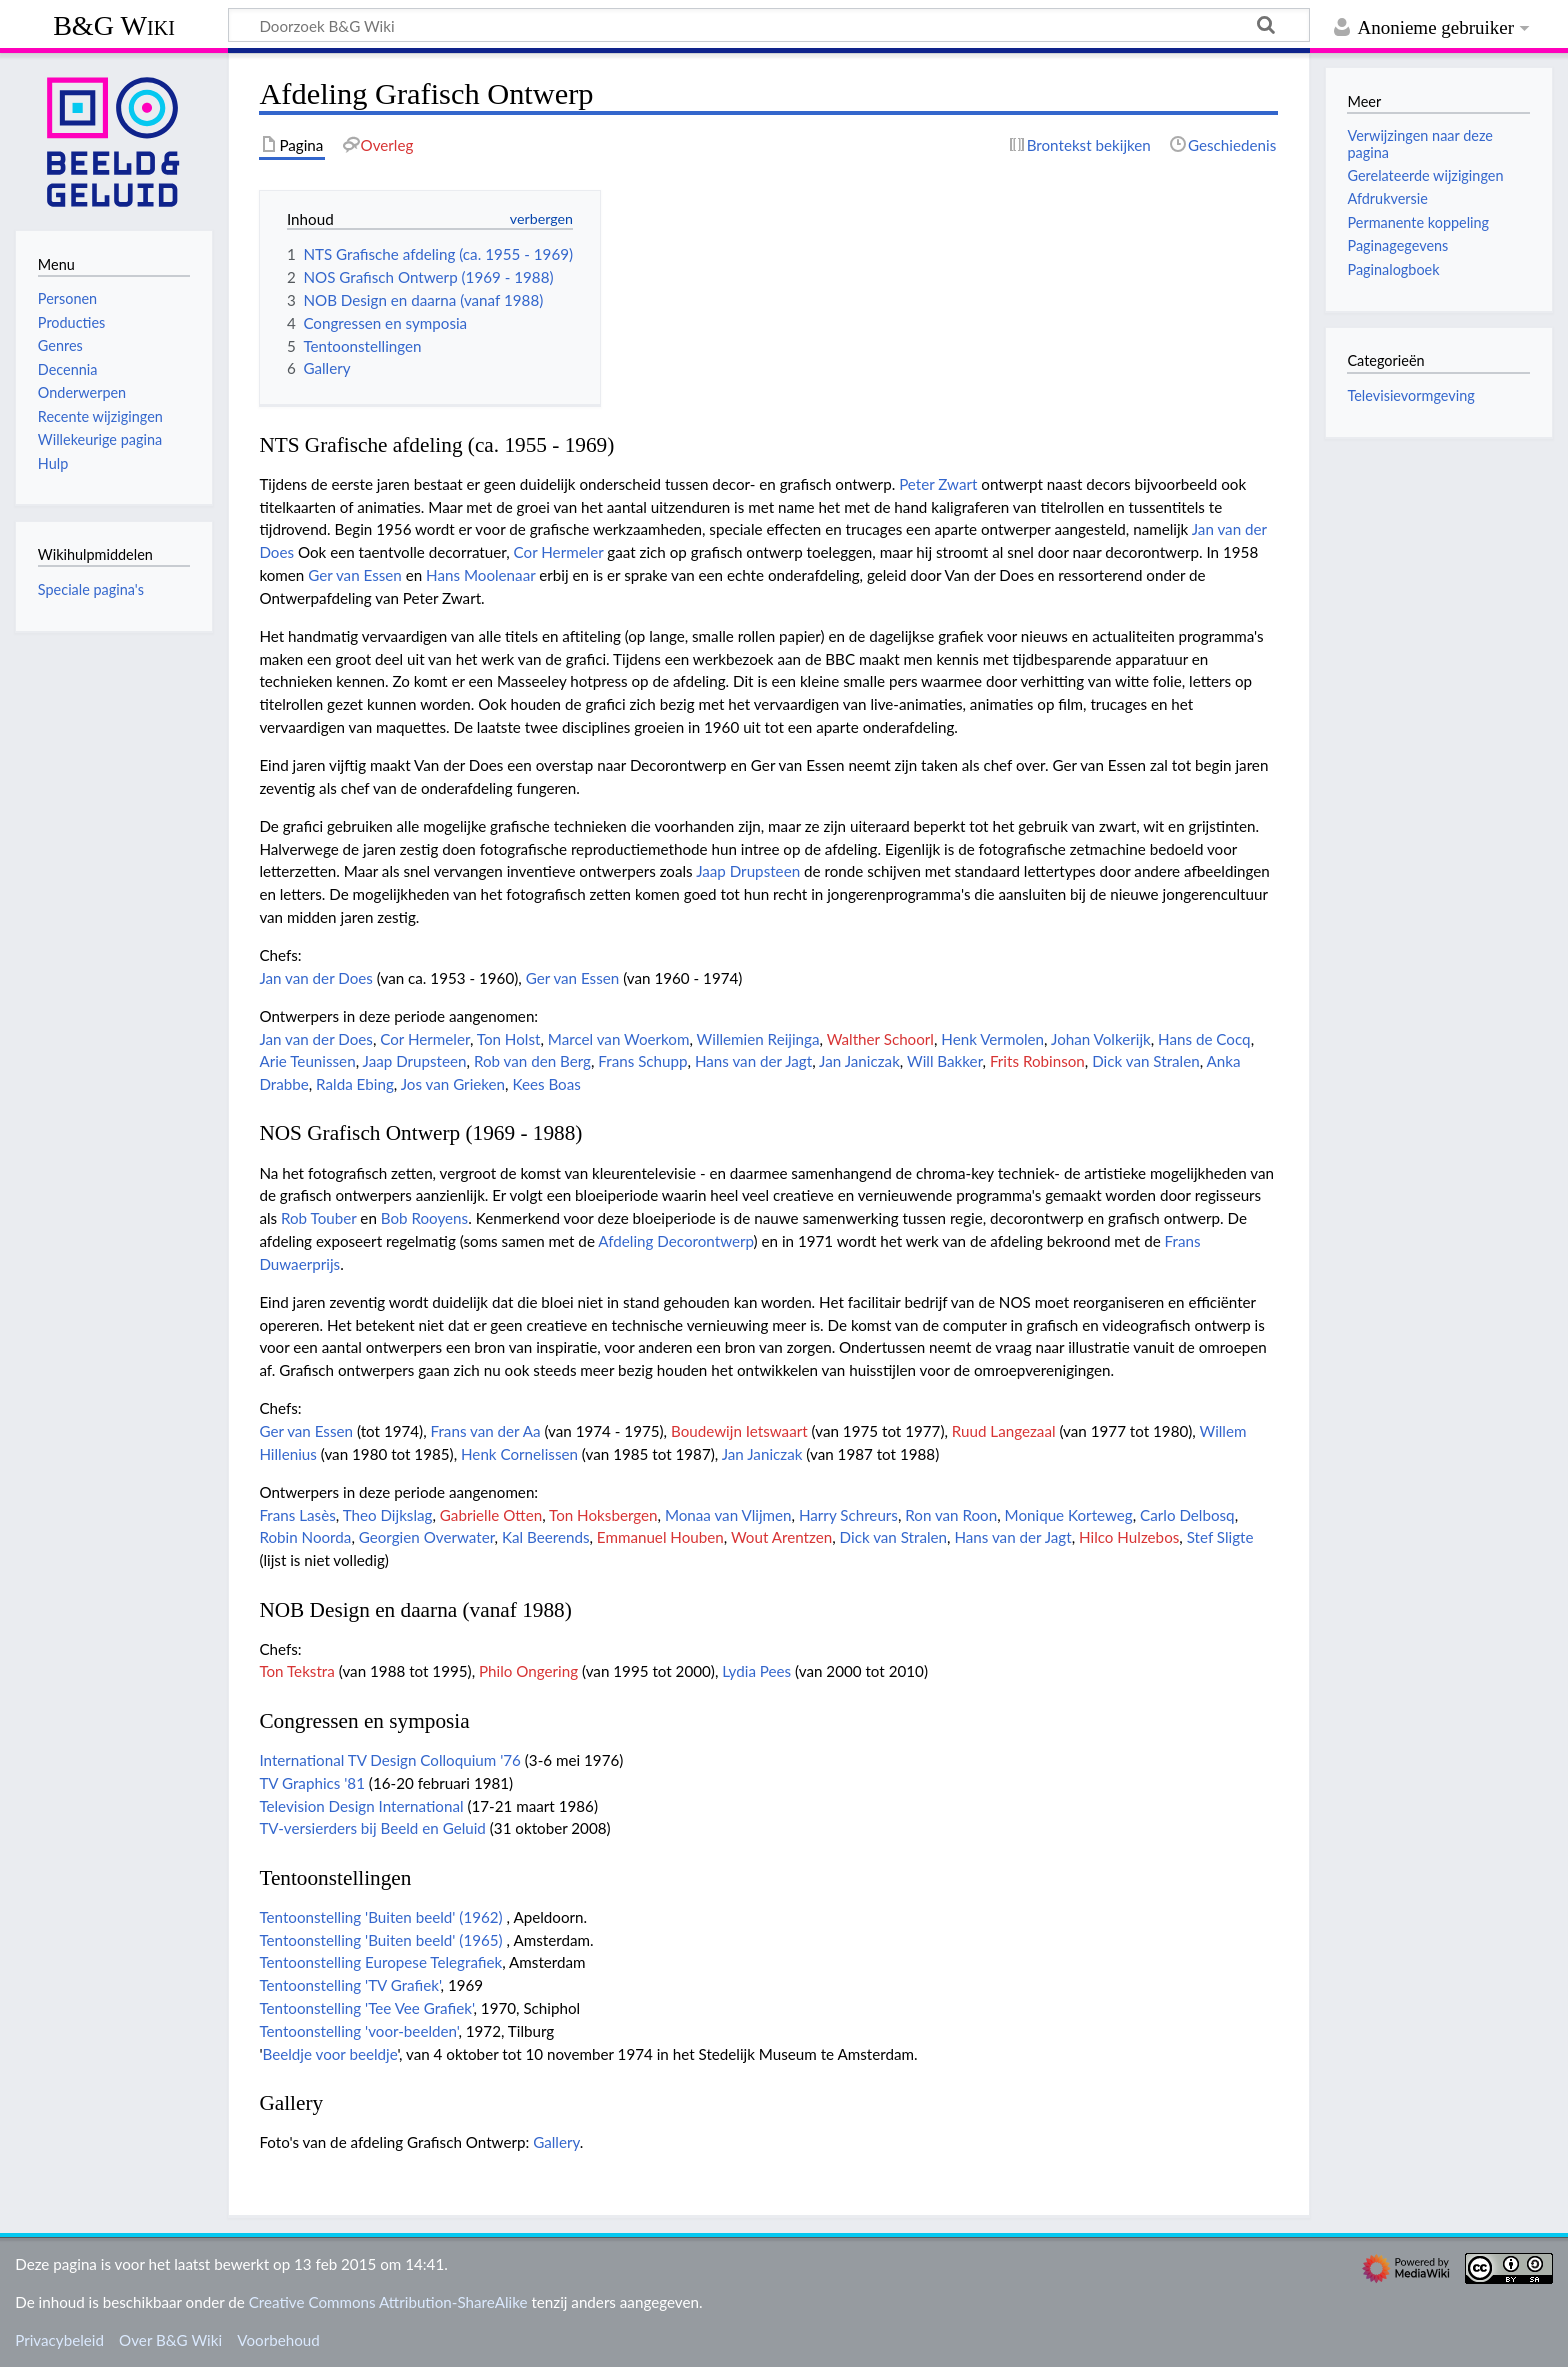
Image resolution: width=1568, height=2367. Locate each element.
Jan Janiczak (859, 1061)
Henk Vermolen (992, 1039)
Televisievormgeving (1410, 395)
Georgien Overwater (427, 1537)
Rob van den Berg (532, 1061)
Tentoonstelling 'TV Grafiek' (349, 1985)
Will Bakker (945, 1061)
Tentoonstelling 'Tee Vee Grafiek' (366, 2008)
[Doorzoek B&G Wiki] (769, 25)
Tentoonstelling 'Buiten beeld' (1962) (380, 1917)
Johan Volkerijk (1101, 1039)
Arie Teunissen (307, 1061)
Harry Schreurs (848, 1515)
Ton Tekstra (296, 1671)
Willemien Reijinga (758, 1039)
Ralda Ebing (355, 1084)
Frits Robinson (1037, 1061)
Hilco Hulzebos (1129, 1537)
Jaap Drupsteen (748, 871)
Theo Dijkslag (388, 1515)
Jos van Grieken (453, 1084)
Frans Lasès (297, 1515)
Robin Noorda (305, 1537)
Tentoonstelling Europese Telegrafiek (380, 1962)
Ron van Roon (951, 1515)
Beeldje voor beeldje (329, 2054)
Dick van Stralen (1146, 1061)
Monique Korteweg (1069, 1515)
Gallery (556, 2142)
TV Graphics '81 (312, 1783)
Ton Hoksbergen (603, 1515)
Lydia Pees (756, 1671)
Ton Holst (509, 1039)
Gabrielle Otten (491, 1515)
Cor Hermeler (559, 552)
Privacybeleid (59, 2340)
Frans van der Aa (486, 1431)
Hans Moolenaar (480, 575)
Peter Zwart (938, 484)
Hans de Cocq (1204, 1039)
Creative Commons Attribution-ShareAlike (388, 2302)
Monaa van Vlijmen (728, 1515)
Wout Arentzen (781, 1537)
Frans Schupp (642, 1061)
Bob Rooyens (424, 1218)
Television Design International (361, 1806)
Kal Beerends (546, 1537)
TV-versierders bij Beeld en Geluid (372, 1828)
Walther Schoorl (880, 1039)
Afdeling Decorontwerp (675, 1241)
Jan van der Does (316, 978)
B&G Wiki (114, 25)
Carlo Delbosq (1187, 1515)
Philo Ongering (528, 1671)
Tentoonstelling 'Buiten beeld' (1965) (380, 1940)
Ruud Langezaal (1004, 1431)
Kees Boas (546, 1084)
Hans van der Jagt (753, 1061)
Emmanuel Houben (660, 1537)
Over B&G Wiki (170, 2340)
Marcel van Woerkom (619, 1039)
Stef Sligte (1220, 1537)
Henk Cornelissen (519, 1454)
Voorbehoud (278, 2340)
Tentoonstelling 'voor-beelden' (358, 2031)
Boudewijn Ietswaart (739, 1431)
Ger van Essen (355, 575)
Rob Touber (319, 1218)
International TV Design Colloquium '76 (390, 1760)
